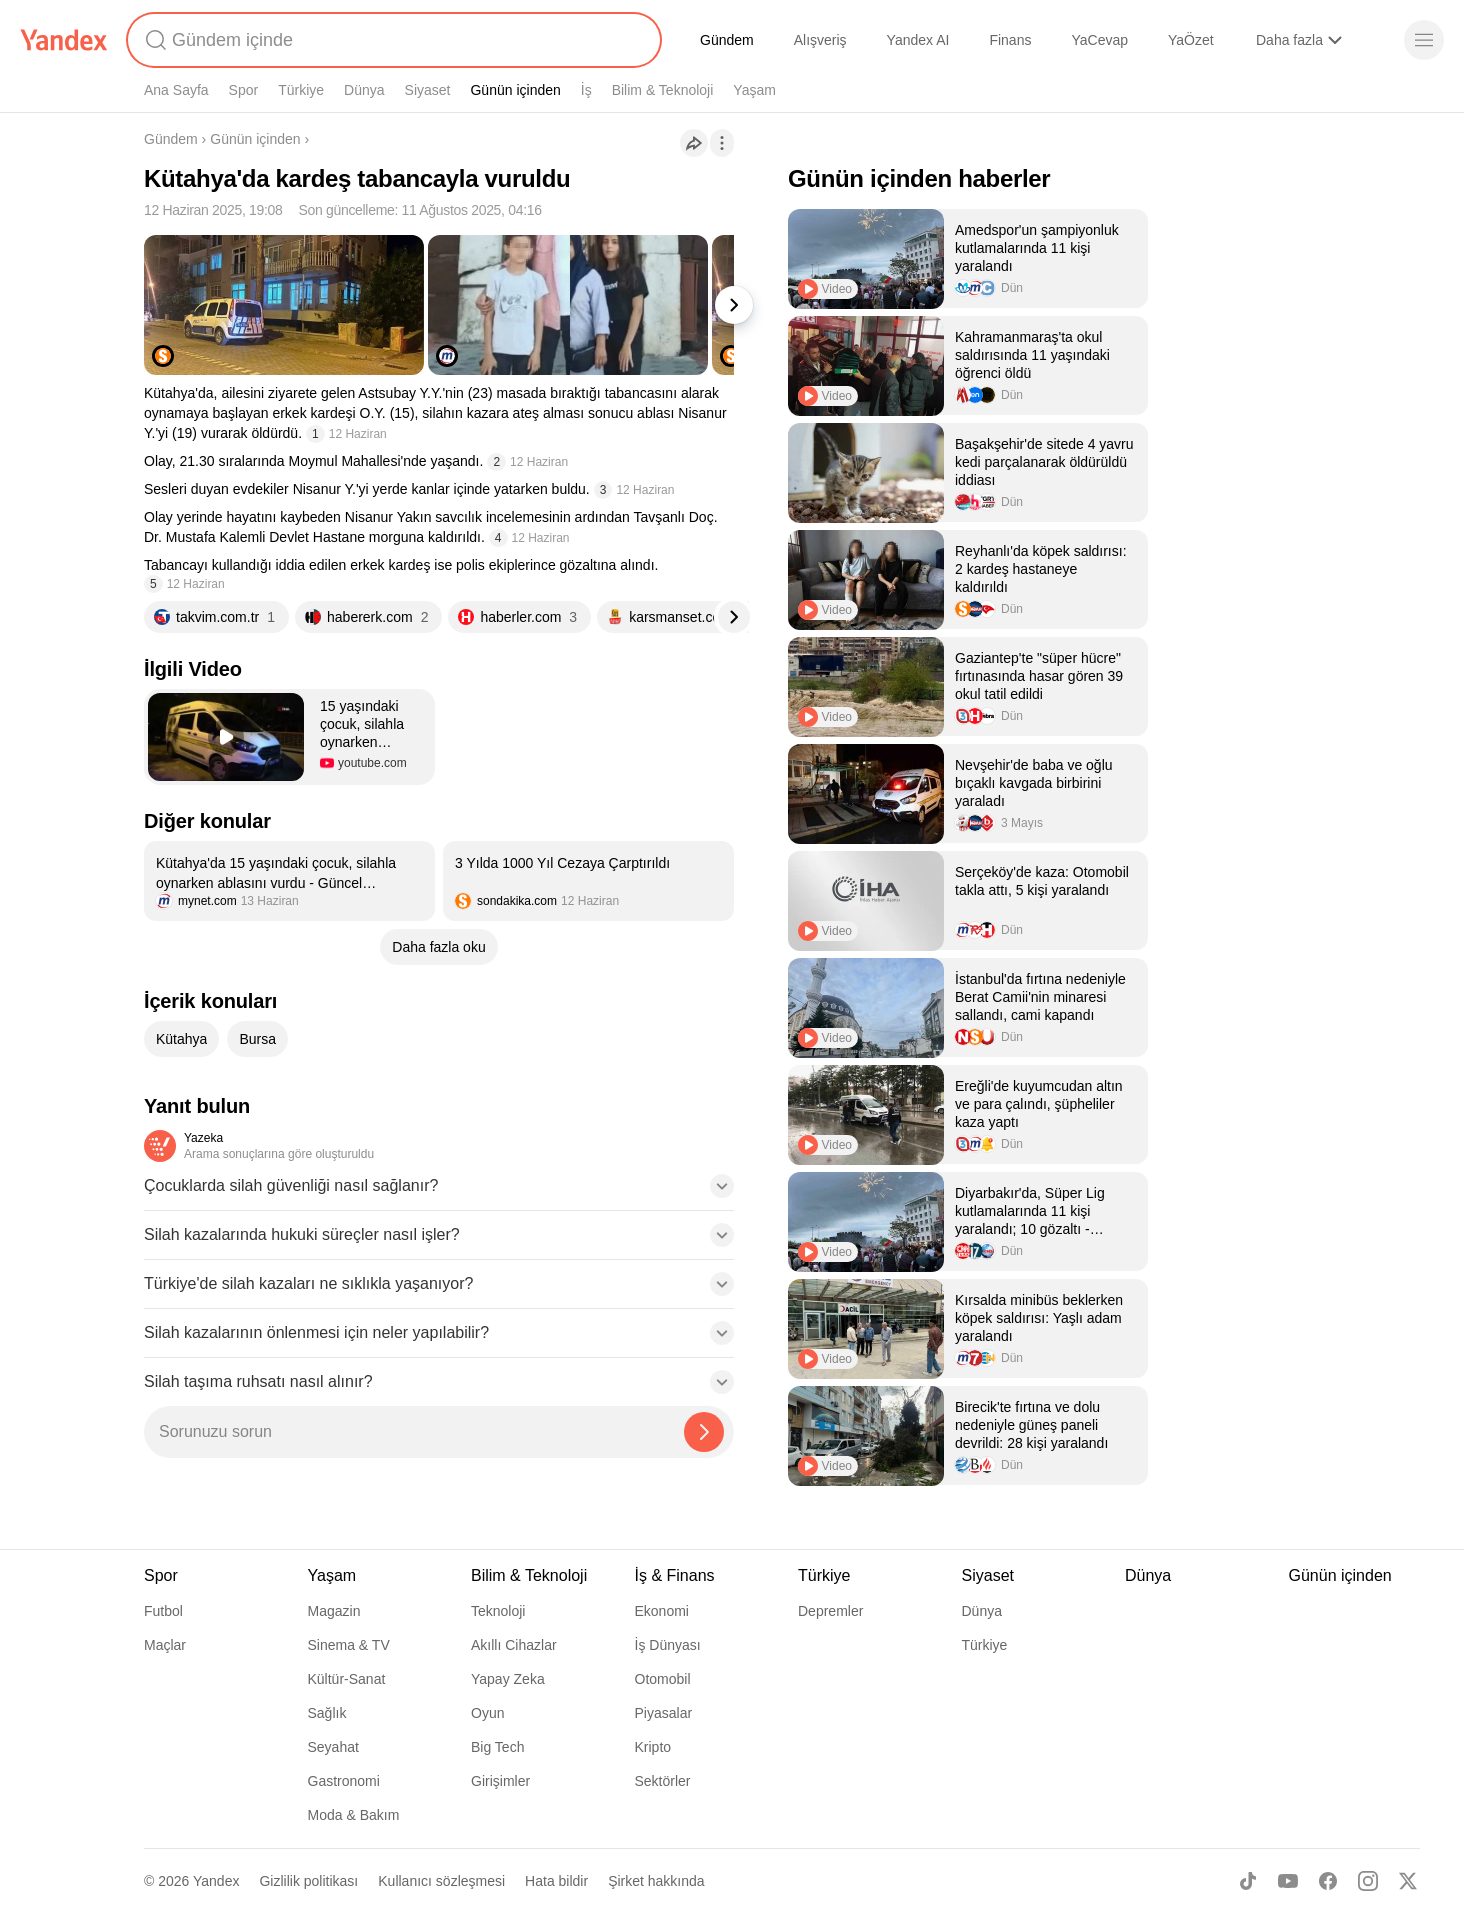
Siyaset (428, 90)
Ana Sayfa (176, 90)
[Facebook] (1328, 1881)
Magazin (334, 1611)
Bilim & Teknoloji (663, 90)
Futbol (163, 1611)
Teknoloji (498, 1611)
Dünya (364, 90)
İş (586, 90)
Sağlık (327, 1713)
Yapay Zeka (508, 1679)
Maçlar (165, 1645)
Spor (244, 90)
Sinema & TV (349, 1645)
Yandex (216, 1881)
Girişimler (500, 1781)
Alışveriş (820, 40)
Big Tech (497, 1747)
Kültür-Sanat (347, 1679)
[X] (1408, 1881)
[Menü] (1424, 40)
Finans (1010, 40)
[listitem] (289, 881)
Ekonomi (662, 1611)
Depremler (830, 1611)
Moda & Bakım (354, 1815)
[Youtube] (1288, 1881)
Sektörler (663, 1781)
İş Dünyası (668, 1645)
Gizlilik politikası (308, 1881)
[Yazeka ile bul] (704, 1432)
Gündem (727, 40)
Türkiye (301, 90)
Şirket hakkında (656, 1881)
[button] (289, 737)
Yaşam (754, 90)
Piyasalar (664, 1713)
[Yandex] (64, 40)
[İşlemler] (722, 143)
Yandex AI (918, 40)
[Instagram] (1368, 1881)
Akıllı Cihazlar (514, 1645)
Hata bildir (556, 1881)
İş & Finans (675, 1575)
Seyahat (333, 1747)
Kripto (653, 1747)
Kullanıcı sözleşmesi (441, 1881)
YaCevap (1099, 40)
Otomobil (663, 1679)
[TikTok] (1248, 1881)
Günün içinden (515, 90)
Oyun (487, 1713)
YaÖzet (1191, 40)
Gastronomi (344, 1781)
